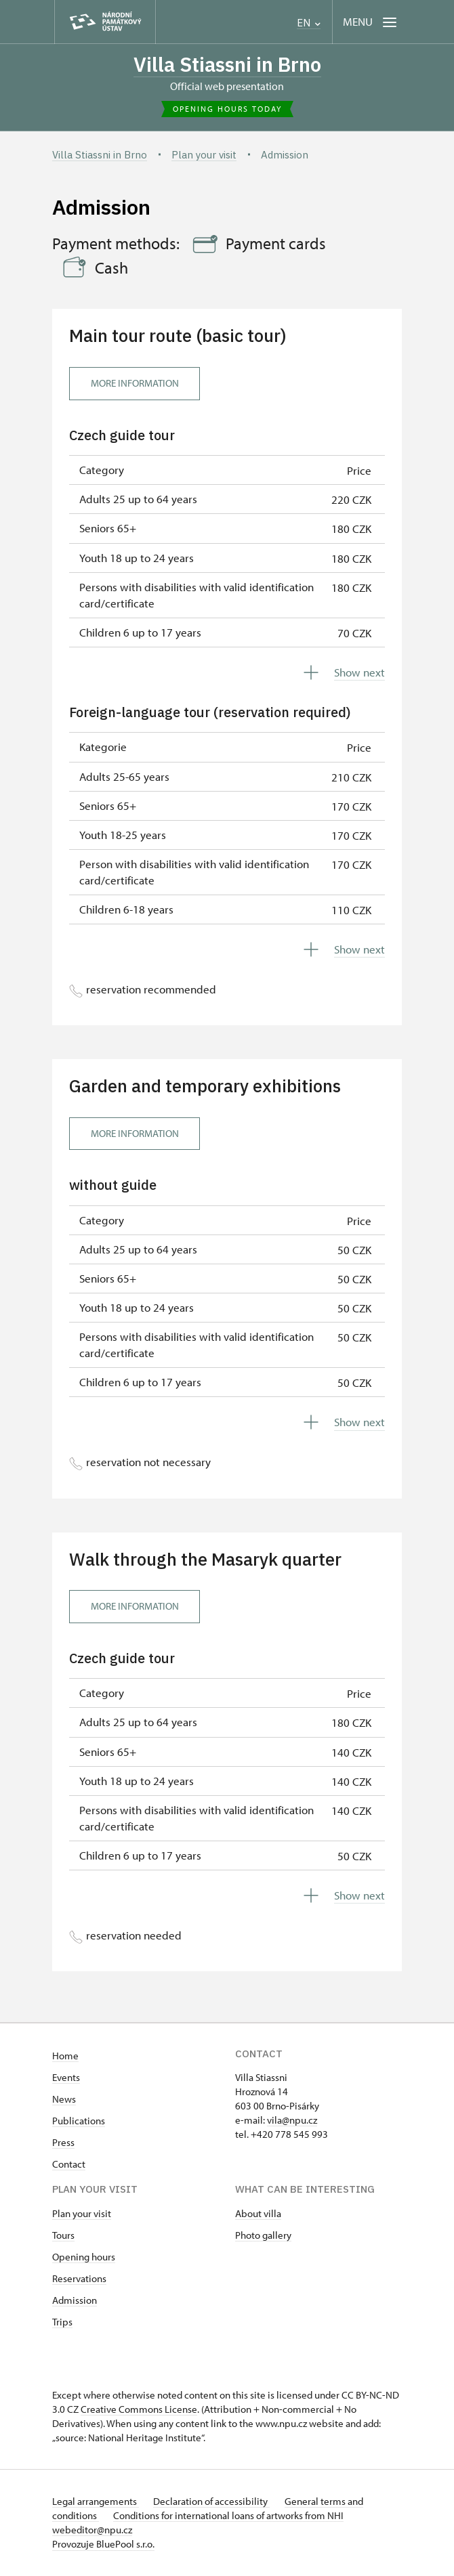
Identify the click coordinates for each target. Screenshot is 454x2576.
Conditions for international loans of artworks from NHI (230, 2516)
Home (65, 2056)
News (64, 2099)
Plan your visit (81, 2214)
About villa (258, 2214)
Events (66, 2077)
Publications (78, 2121)
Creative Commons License (139, 2409)
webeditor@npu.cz (92, 2530)
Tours (63, 2235)
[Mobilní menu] (371, 22)
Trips (62, 2322)
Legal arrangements (95, 2501)
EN (309, 22)
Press (63, 2143)
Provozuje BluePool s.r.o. (103, 2544)
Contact (68, 2164)
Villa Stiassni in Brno (227, 64)
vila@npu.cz (292, 2120)
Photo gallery (263, 2235)
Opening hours (83, 2257)
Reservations (79, 2279)
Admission (74, 2300)
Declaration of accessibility (213, 2501)
